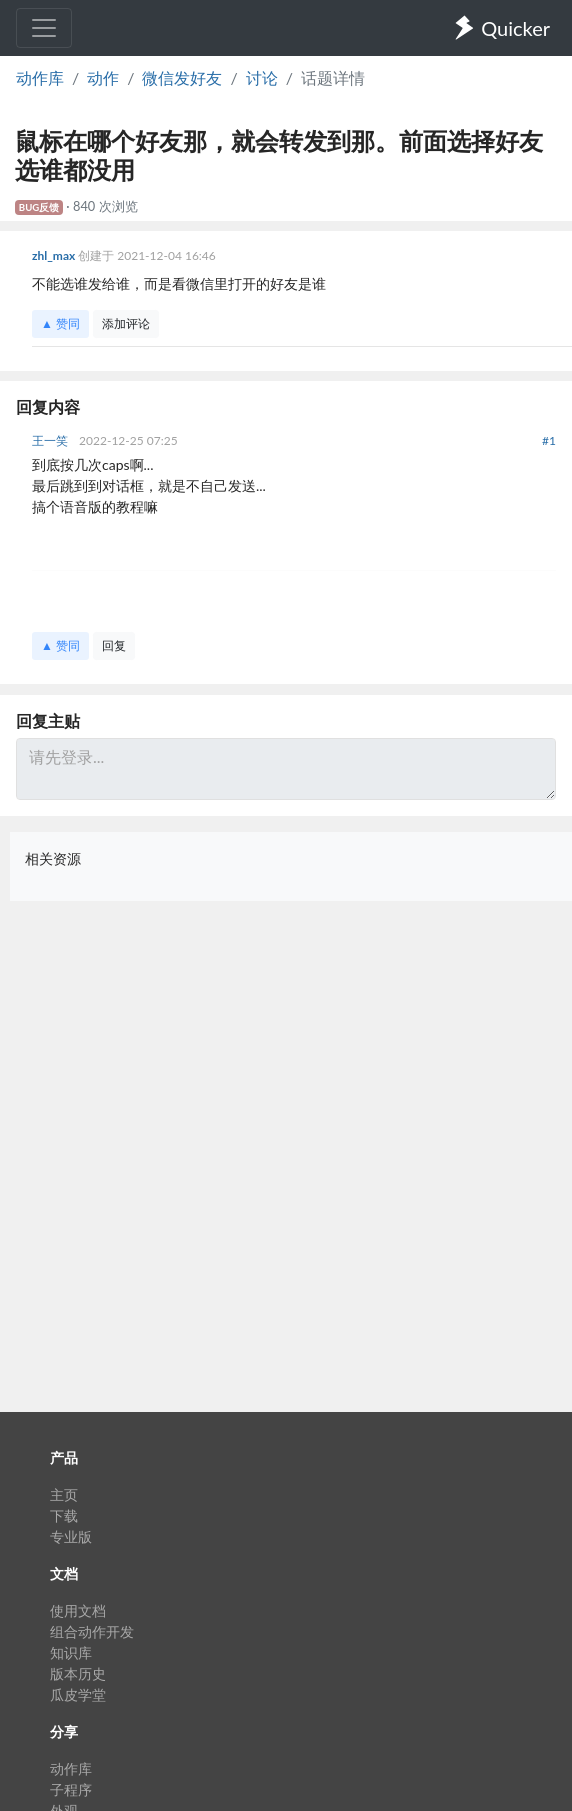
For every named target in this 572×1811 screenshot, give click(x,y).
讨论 (262, 77)
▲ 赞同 (60, 323)
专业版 (71, 1536)
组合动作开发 (92, 1631)
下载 (64, 1515)
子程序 (71, 1789)
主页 (64, 1494)
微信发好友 (182, 77)
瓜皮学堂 (78, 1694)
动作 (103, 77)
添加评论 (126, 323)
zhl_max (55, 255)
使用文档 (78, 1610)
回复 (114, 645)
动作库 (40, 77)
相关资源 (53, 858)
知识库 (71, 1652)
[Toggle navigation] (44, 28)
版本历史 (78, 1673)
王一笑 (51, 440)
